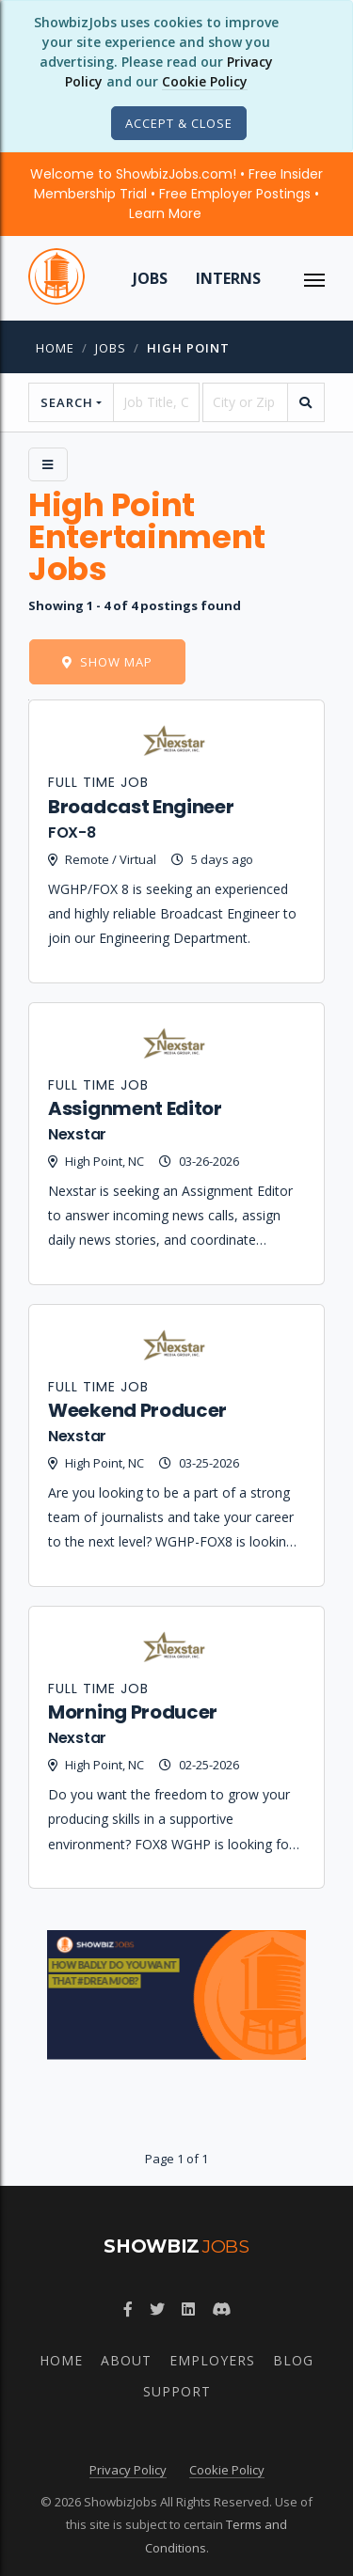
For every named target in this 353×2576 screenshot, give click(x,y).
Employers (212, 2360)
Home (55, 347)
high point (188, 347)
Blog (293, 2360)
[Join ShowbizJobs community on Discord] (221, 2309)
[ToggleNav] (314, 278)
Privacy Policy (128, 2469)
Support (177, 2391)
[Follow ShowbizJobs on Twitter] (157, 2309)
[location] (245, 402)
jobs (110, 347)
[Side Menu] (48, 464)
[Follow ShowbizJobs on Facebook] (128, 2309)
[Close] (179, 123)
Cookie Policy (205, 81)
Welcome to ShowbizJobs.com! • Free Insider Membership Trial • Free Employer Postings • (176, 194)
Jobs (150, 278)
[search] (306, 402)
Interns (228, 278)
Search (66, 402)
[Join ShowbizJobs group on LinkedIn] (188, 2309)
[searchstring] (156, 402)
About (126, 2360)
